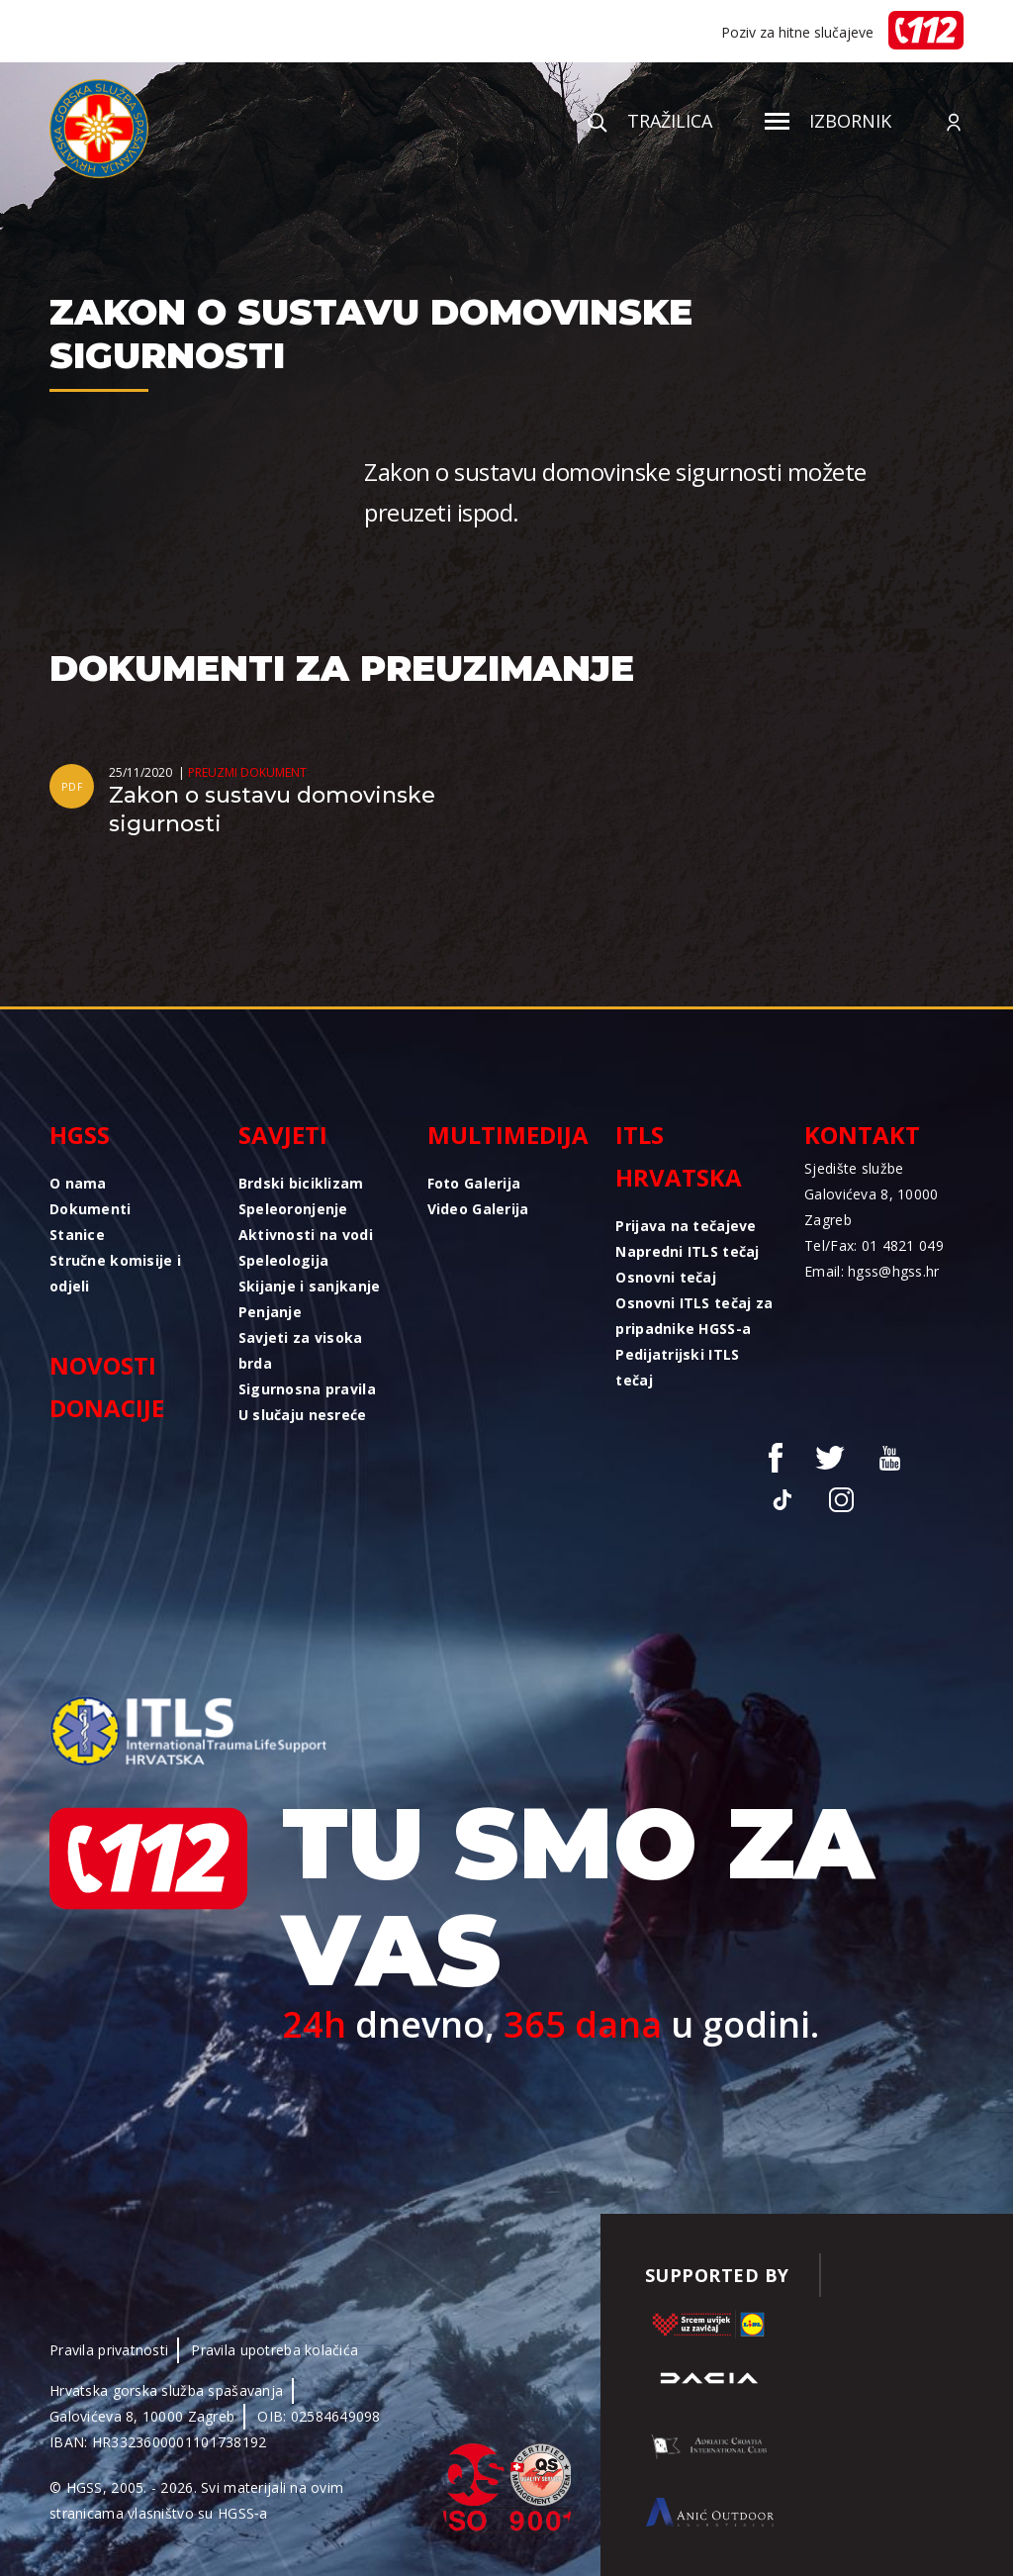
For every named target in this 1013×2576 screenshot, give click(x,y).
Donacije (106, 1407)
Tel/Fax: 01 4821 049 (874, 1245)
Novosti (102, 1365)
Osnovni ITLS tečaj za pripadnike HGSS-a (694, 1315)
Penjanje (270, 1311)
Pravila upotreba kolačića (274, 2349)
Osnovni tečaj (665, 1277)
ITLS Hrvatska (678, 1155)
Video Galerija (478, 1208)
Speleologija (283, 1260)
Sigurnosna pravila (307, 1389)
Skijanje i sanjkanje (309, 1286)
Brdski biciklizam (301, 1183)
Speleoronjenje (293, 1208)
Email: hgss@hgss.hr (871, 1271)
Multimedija (507, 1134)
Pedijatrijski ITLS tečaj (677, 1367)
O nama (78, 1183)
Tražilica (650, 121)
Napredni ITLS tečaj (687, 1251)
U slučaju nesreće (302, 1414)
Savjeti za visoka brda (300, 1350)
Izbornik (828, 121)
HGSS (79, 1134)
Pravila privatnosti (108, 2349)
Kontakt (862, 1134)
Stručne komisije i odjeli (115, 1273)
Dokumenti (90, 1208)
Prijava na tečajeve (685, 1225)
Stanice (77, 1234)
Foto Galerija (474, 1183)
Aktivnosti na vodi (305, 1234)
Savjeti (282, 1134)
